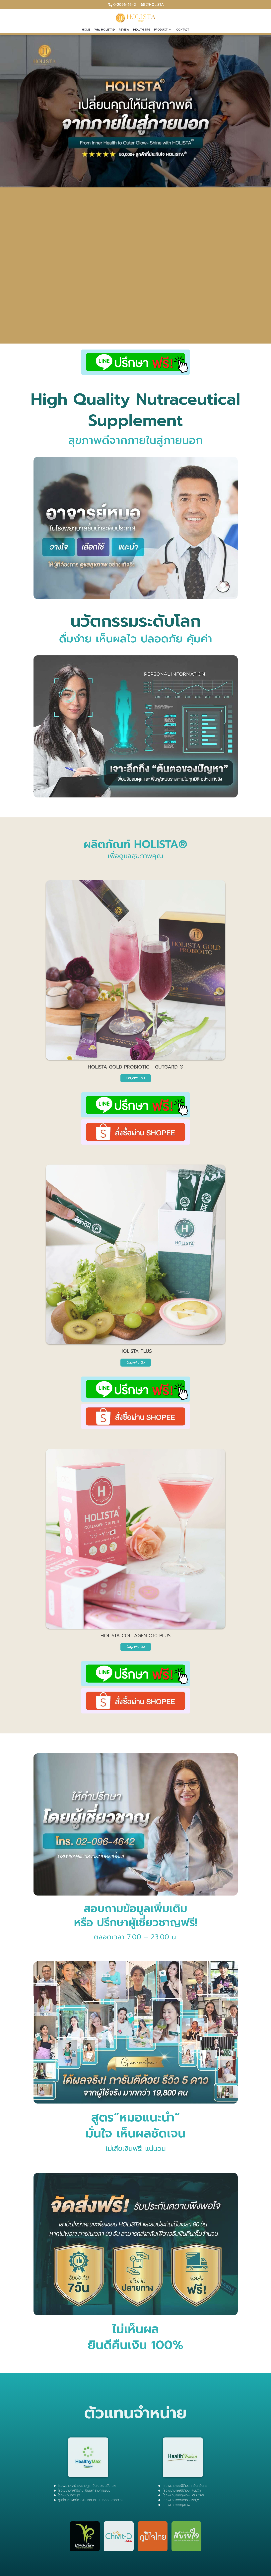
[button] (163, 30)
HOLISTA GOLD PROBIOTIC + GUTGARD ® (135, 1067)
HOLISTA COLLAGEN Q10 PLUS (135, 1635)
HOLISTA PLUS (135, 1351)
